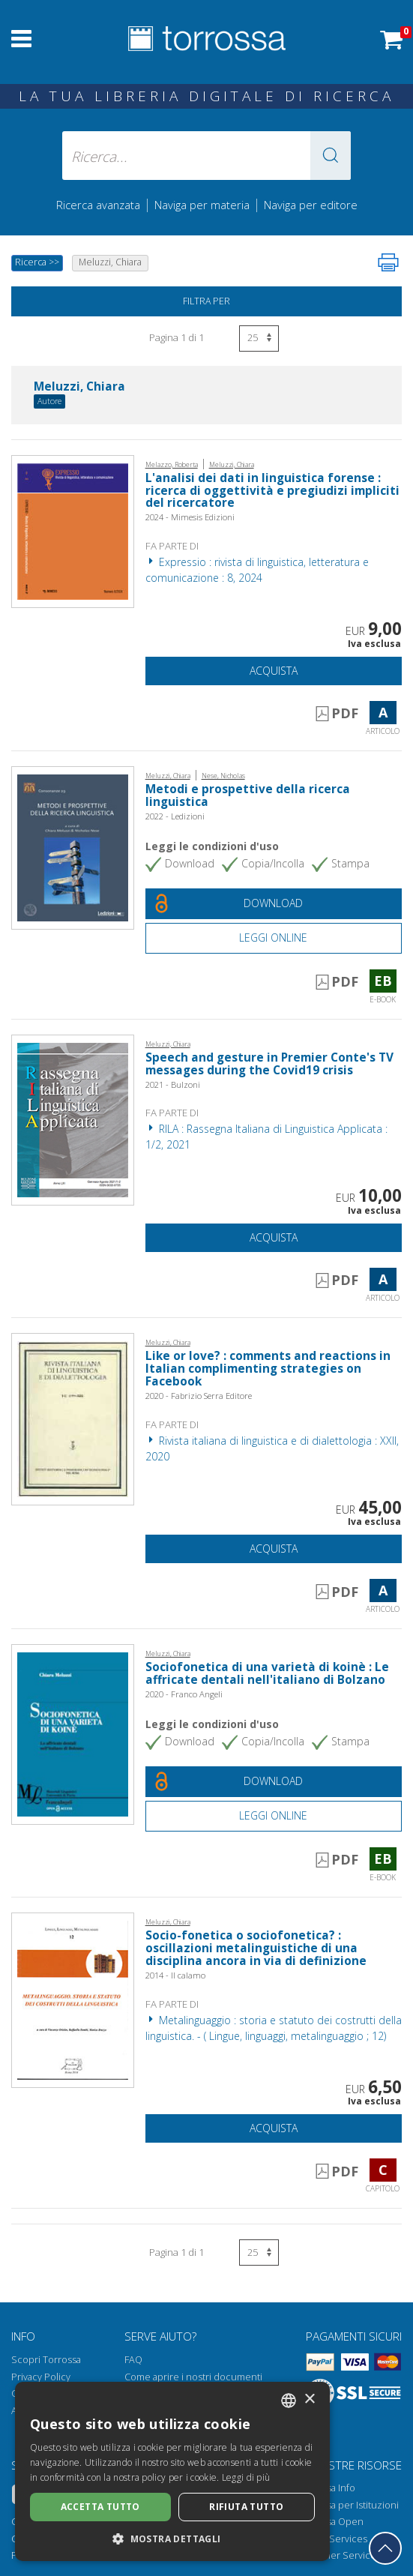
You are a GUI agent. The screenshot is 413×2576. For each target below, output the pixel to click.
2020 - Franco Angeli (184, 1694)
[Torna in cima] (385, 2548)
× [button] (309, 2399)
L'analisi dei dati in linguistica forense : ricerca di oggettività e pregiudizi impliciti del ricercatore (272, 490)
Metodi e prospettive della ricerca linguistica (247, 795)
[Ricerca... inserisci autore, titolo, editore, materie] (207, 155)
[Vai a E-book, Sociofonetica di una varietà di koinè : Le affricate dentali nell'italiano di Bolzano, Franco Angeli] (72, 1733)
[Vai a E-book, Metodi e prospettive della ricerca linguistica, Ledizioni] (72, 847)
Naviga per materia (202, 204)
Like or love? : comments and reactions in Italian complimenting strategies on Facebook (268, 1368)
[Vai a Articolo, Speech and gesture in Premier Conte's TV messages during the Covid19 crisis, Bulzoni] (72, 1119)
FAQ (133, 2359)
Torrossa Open (331, 2521)
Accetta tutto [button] (100, 2506)
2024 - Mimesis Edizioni (190, 517)
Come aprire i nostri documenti (193, 2377)
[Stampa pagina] (388, 262)
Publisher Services (339, 2555)
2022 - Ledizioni (175, 816)
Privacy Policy (40, 2377)
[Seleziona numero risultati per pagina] (259, 338)
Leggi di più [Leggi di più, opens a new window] (246, 2477)
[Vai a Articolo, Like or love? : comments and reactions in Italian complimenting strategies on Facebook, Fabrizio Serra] (72, 1418)
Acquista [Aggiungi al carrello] (274, 670)
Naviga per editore (311, 204)
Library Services (332, 2539)
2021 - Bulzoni (172, 1084)
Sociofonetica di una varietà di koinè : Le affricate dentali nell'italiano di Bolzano (267, 1673)
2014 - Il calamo (175, 1975)
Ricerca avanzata (98, 204)
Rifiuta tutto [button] (246, 2506)
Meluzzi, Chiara (79, 387)
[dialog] (172, 2471)
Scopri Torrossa (46, 2359)
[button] (330, 155)
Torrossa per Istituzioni (348, 2505)
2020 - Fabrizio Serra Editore (198, 1395)
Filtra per (206, 301)
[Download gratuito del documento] (273, 903)
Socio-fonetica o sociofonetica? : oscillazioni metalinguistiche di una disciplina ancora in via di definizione (256, 1948)
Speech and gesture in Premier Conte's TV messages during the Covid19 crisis (269, 1064)
